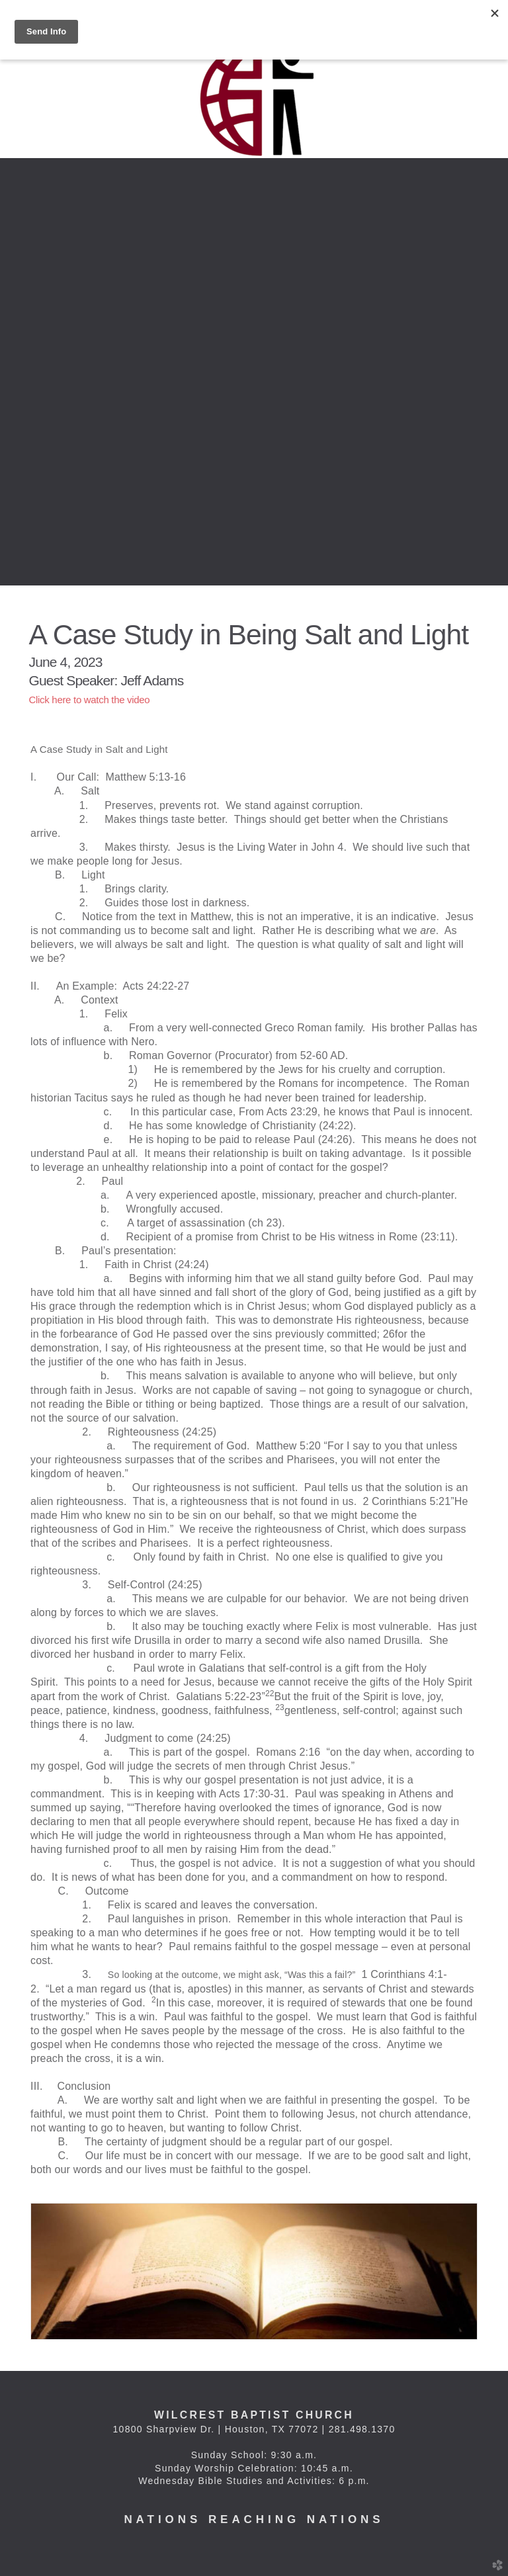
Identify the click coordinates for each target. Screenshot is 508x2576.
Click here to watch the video (89, 699)
